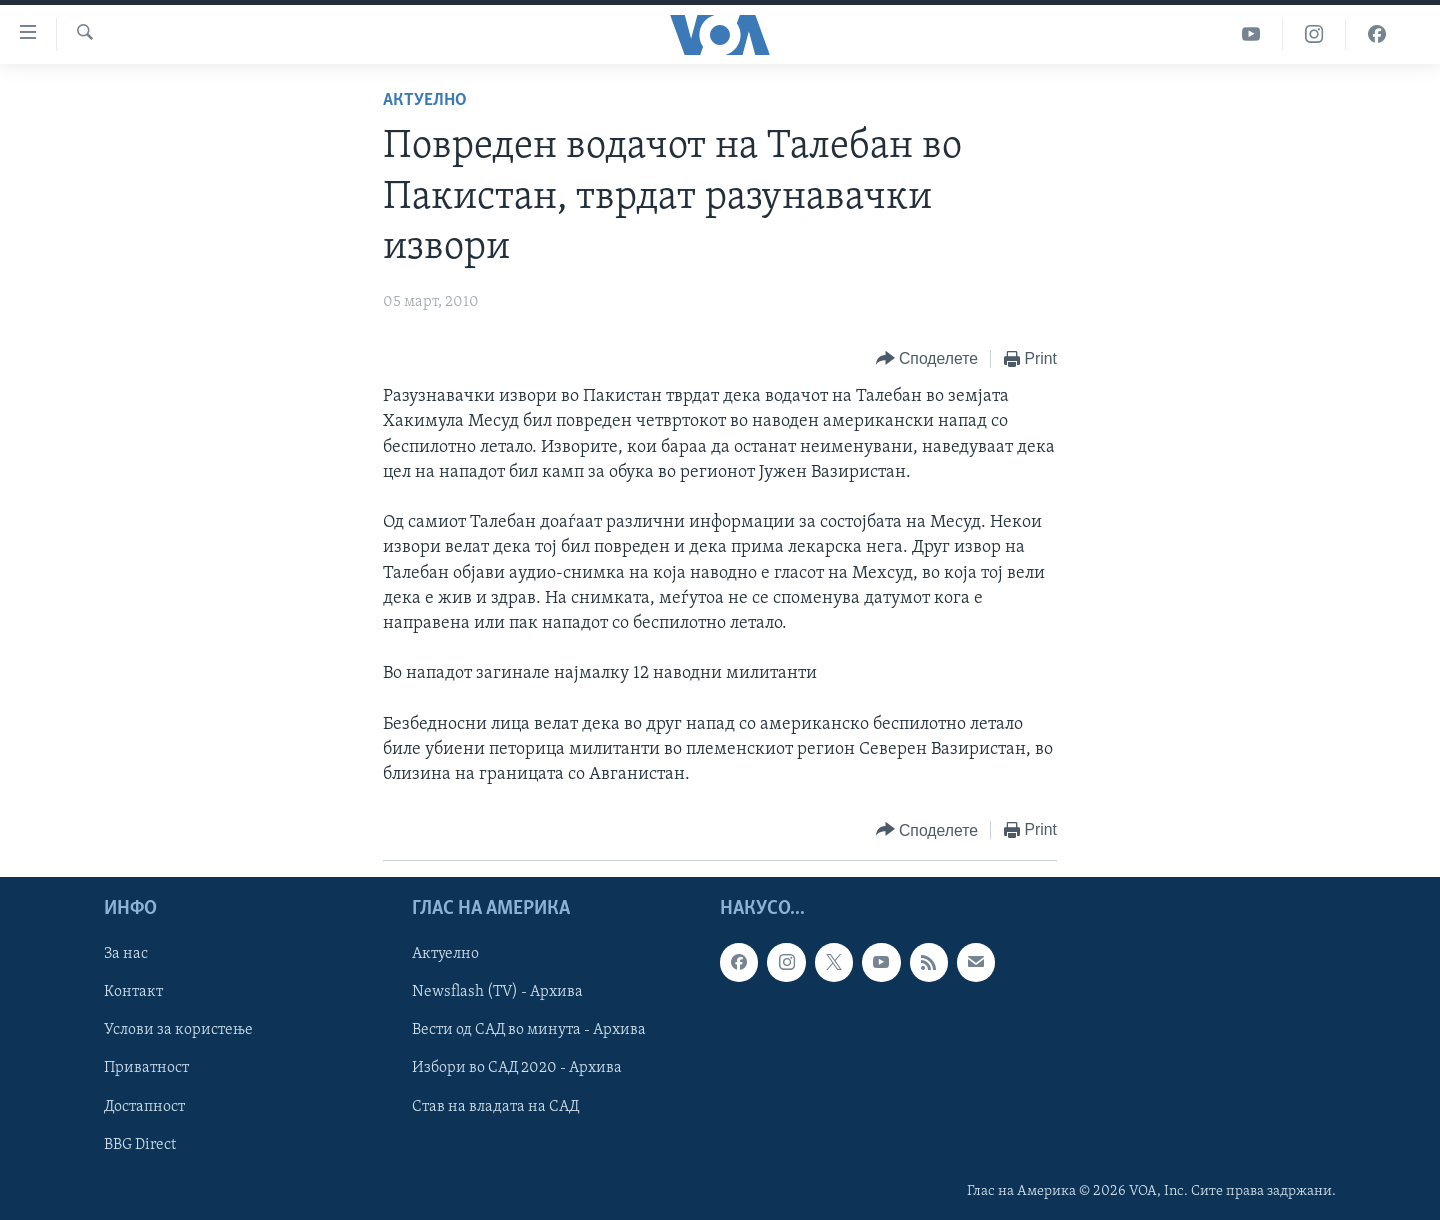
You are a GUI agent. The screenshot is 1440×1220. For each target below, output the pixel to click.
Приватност (146, 1069)
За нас (126, 955)
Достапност (144, 1107)
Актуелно (425, 100)
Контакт (133, 993)
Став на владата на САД (495, 1107)
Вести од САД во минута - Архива (529, 1031)
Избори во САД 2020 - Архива (517, 1069)
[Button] (927, 359)
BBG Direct (140, 1145)
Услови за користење (178, 1031)
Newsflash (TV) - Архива (497, 993)
